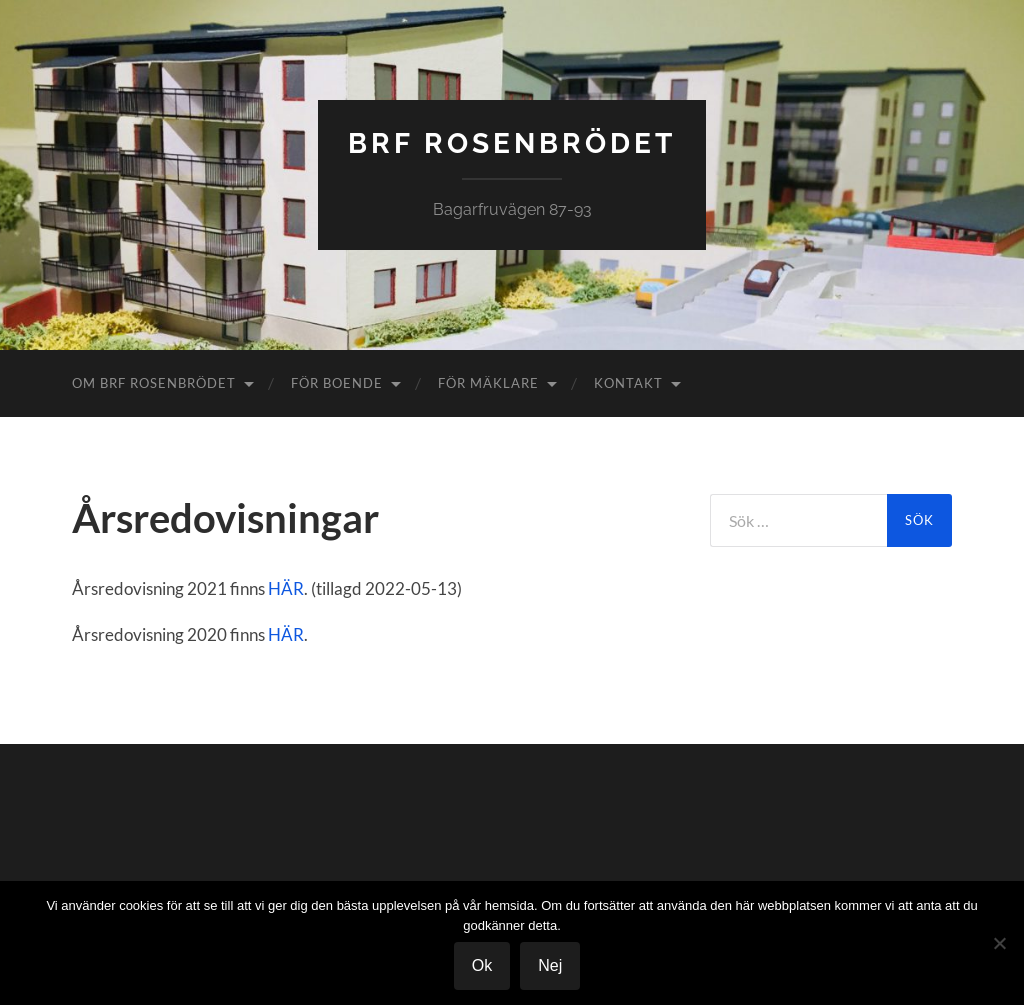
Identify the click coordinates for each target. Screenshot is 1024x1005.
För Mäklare (488, 383)
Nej (550, 965)
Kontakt (628, 383)
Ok (482, 965)
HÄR (286, 588)
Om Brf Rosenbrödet (154, 383)
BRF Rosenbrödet (512, 143)
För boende (337, 383)
